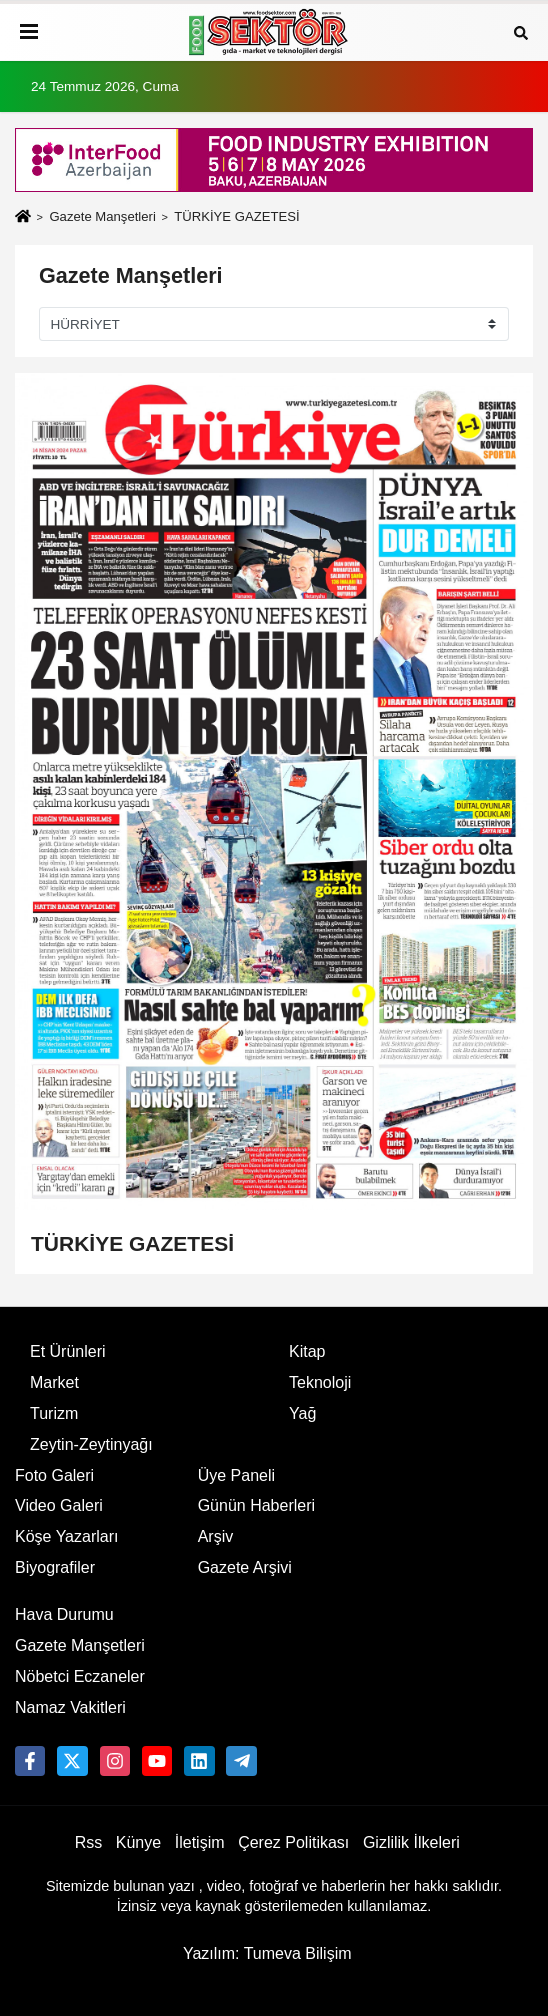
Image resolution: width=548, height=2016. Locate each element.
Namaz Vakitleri (70, 1707)
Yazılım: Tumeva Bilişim (267, 1953)
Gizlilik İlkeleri (411, 1842)
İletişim (200, 1842)
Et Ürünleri (68, 1351)
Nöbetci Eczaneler (80, 1676)
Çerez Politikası (293, 1842)
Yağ (302, 1413)
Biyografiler (55, 1567)
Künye (138, 1842)
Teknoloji (320, 1382)
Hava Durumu (64, 1614)
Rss (89, 1842)
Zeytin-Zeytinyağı (91, 1444)
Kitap (307, 1351)
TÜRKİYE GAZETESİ (132, 1243)
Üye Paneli (236, 1475)
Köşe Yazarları (66, 1536)
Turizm (54, 1413)
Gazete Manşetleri (102, 216)
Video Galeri (59, 1505)
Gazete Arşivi (245, 1567)
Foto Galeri (54, 1475)
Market (54, 1382)
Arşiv (216, 1536)
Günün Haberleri (256, 1505)
